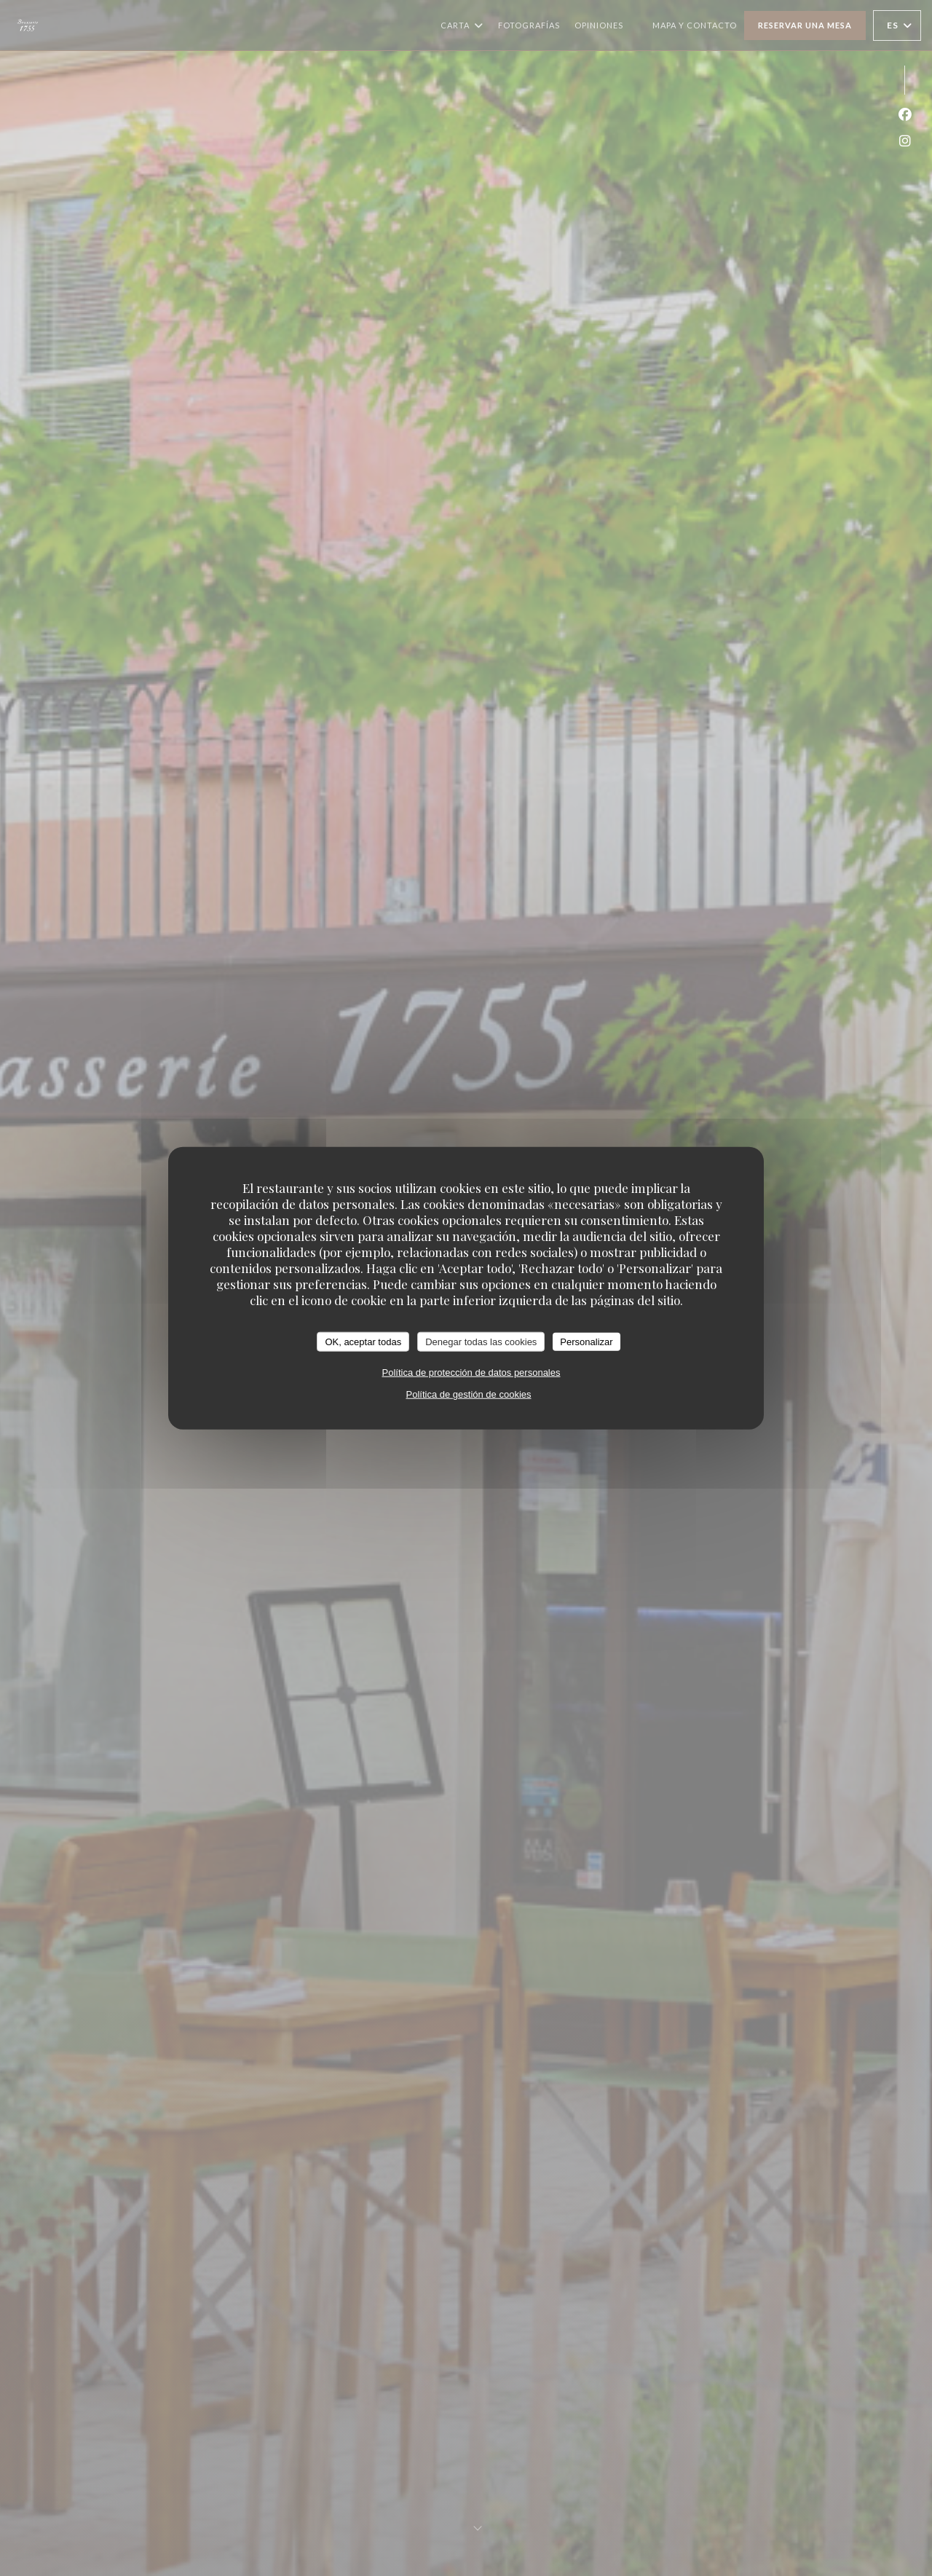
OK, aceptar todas (363, 1341)
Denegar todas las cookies (481, 1341)
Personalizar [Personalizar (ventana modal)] (586, 1341)
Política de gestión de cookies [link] (469, 1394)
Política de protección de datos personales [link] (471, 1372)
